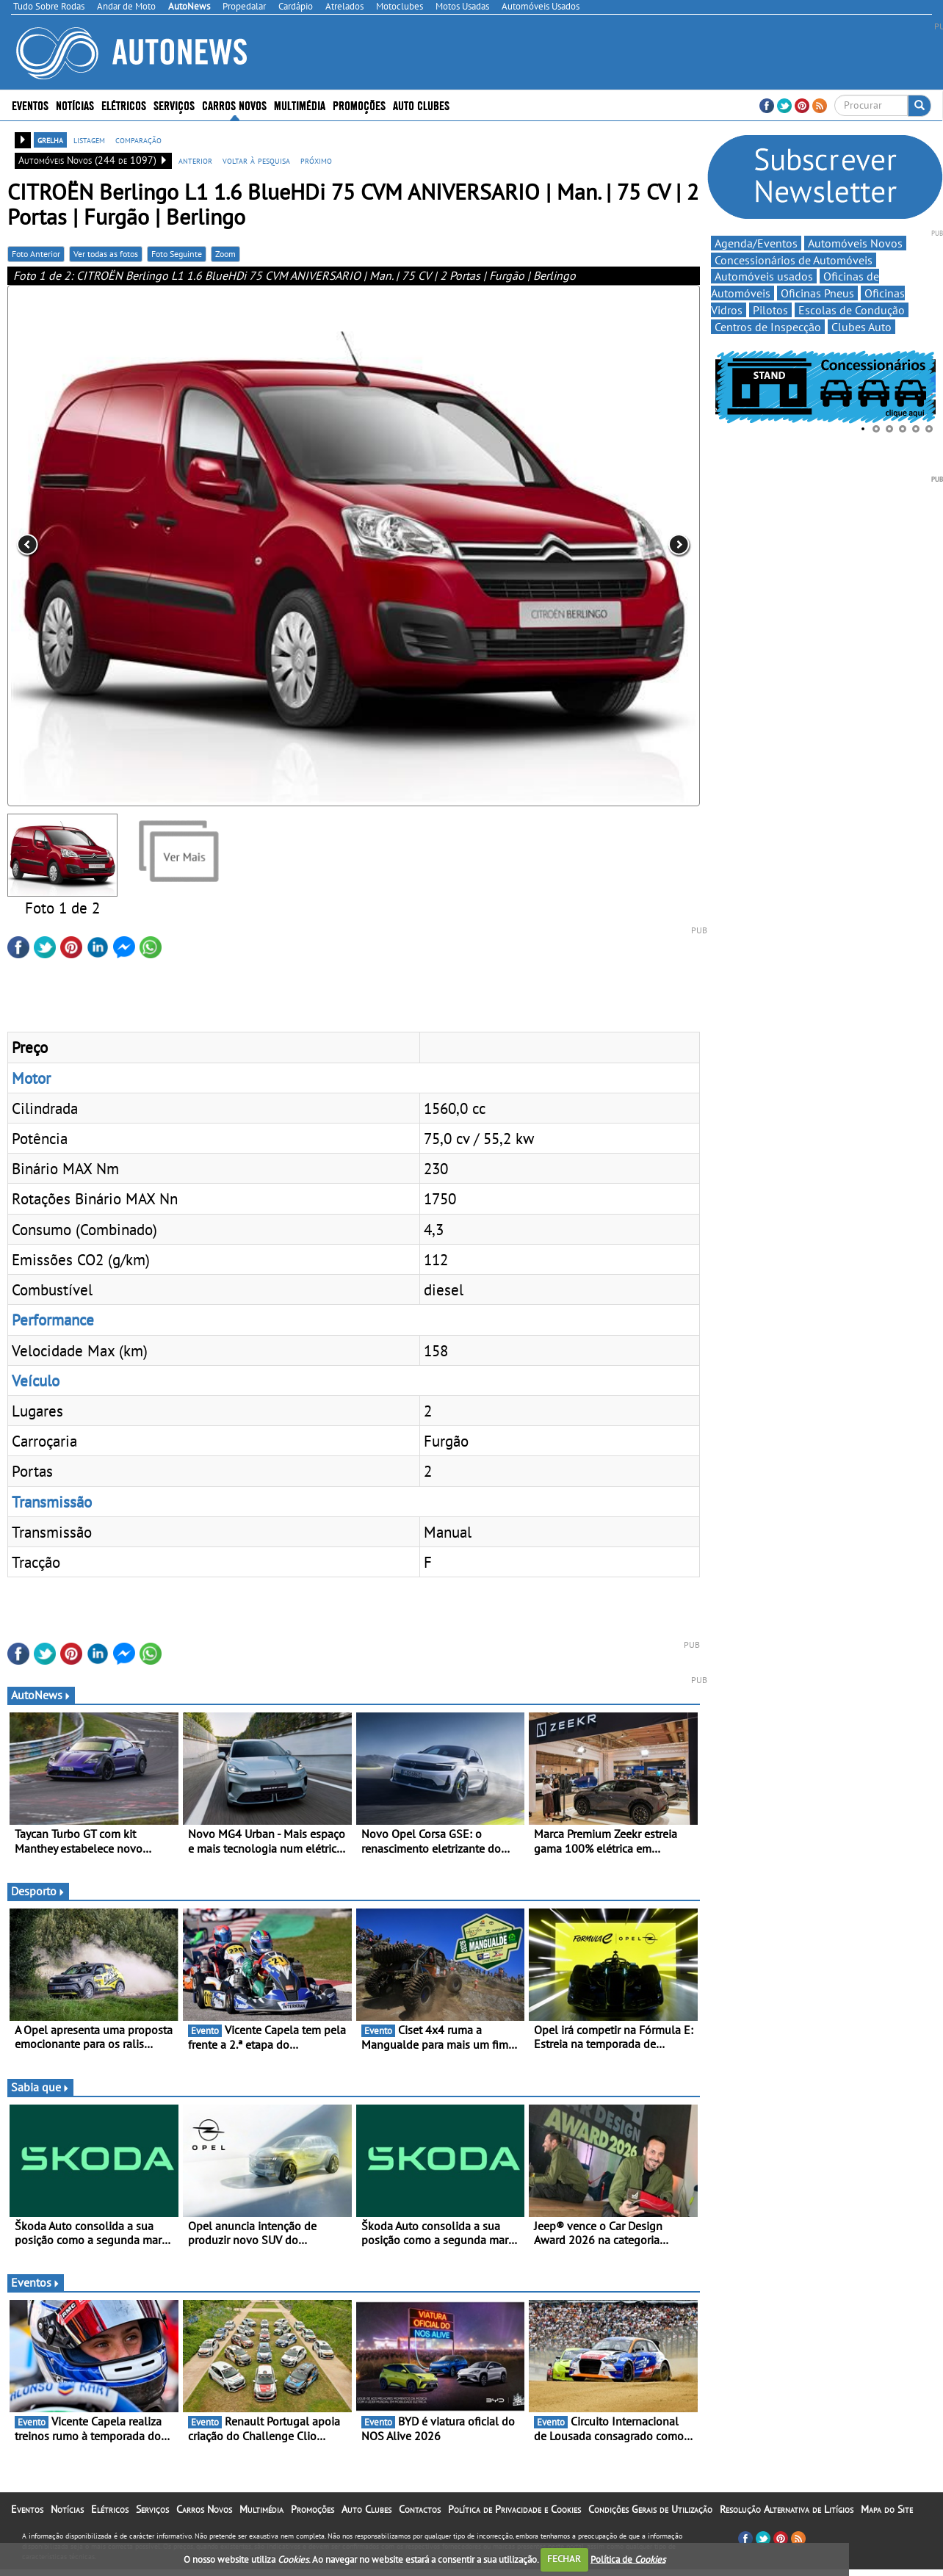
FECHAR (564, 2559)
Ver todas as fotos (105, 253)
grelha (50, 139)
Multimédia (299, 104)
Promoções (359, 104)
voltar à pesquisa (256, 160)
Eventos (30, 104)
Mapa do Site (887, 2509)
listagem (89, 139)
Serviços (174, 104)
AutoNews (41, 1694)
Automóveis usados (764, 276)
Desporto (38, 1891)
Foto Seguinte (176, 253)
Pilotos (770, 310)
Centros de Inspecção (768, 326)
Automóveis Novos (855, 243)
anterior (195, 160)
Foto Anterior (36, 253)
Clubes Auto (861, 326)
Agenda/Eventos (756, 243)
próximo (316, 160)
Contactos (420, 2509)
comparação (138, 139)
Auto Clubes (421, 104)
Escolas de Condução (851, 310)
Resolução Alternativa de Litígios (786, 2509)
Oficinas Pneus (817, 293)
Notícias (75, 104)
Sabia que (40, 2087)
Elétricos (123, 104)
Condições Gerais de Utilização (650, 2509)
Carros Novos (234, 104)
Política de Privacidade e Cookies (514, 2509)
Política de (627, 2559)
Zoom (225, 253)
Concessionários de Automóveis (793, 260)
